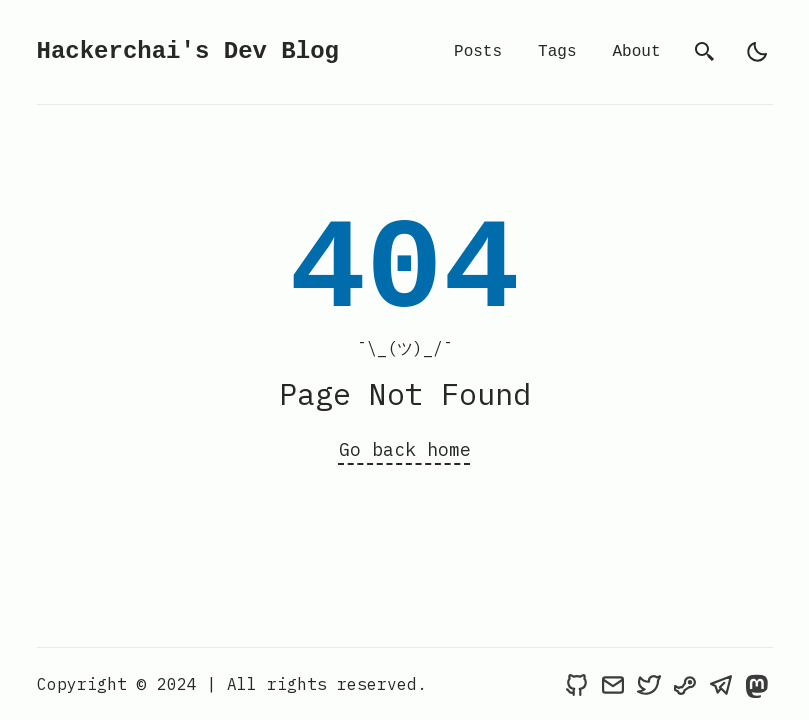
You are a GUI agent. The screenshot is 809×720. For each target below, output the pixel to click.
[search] (705, 52)
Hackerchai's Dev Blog (188, 51)
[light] (757, 52)
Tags (557, 52)
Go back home (405, 449)
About (636, 52)
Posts (478, 52)
